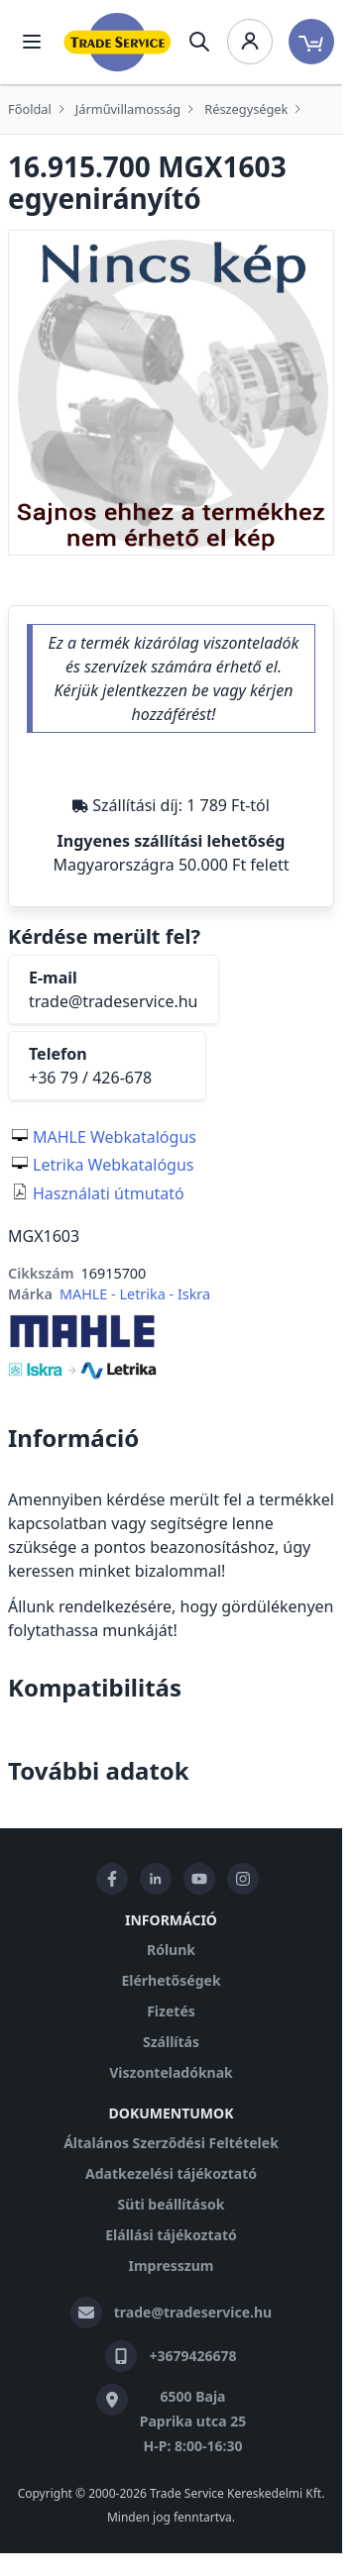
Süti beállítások (171, 2204)
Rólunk (171, 1949)
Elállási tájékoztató (170, 2234)
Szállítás (171, 2041)
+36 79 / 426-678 (90, 1077)
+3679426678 (192, 2355)
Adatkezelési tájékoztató (171, 2173)
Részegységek (246, 109)
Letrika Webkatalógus (113, 1165)
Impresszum (171, 2265)
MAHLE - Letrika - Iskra (135, 1294)
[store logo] (117, 42)
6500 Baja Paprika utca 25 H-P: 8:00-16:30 (193, 2421)
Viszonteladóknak (171, 2072)
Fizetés (171, 2011)
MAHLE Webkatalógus (114, 1137)
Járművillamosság (127, 109)
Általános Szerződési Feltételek (171, 2142)
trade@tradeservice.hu (113, 1001)
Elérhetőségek (170, 1980)
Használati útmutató (108, 1193)
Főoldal (30, 109)
